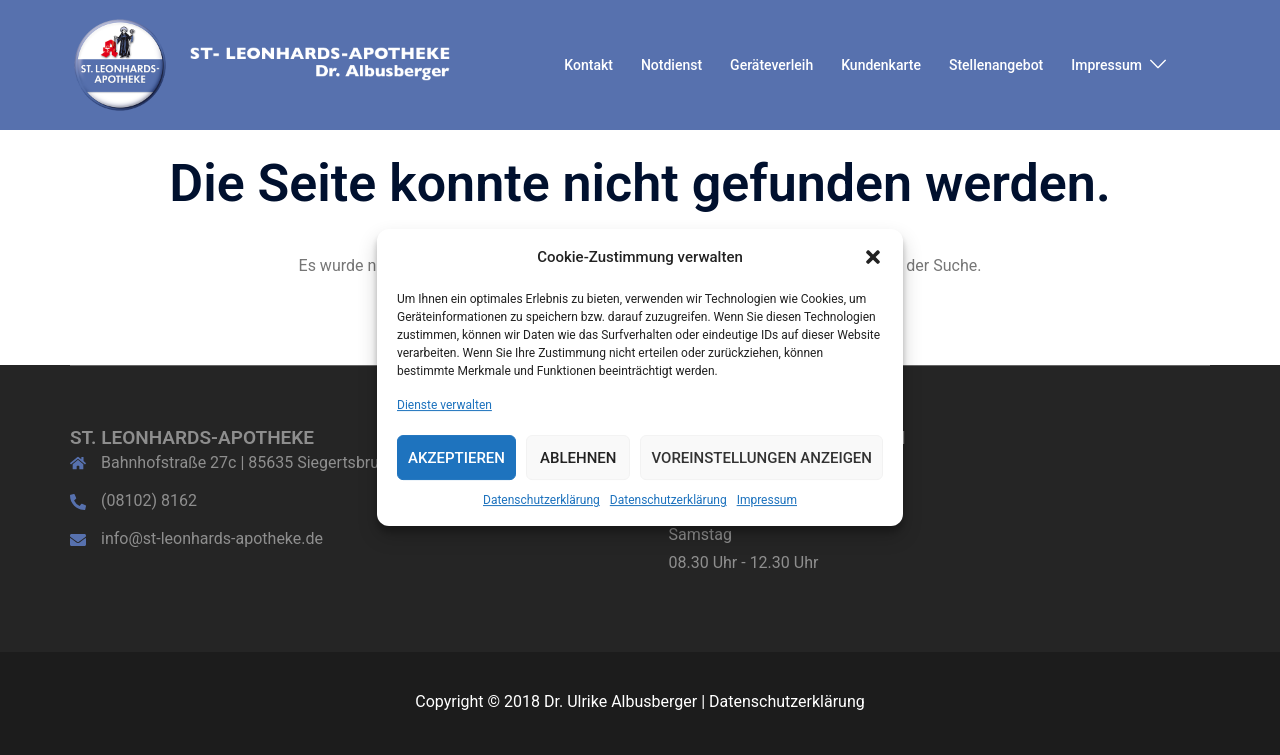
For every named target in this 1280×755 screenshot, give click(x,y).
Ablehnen (578, 458)
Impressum (767, 501)
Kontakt (588, 65)
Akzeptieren (456, 458)
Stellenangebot (996, 65)
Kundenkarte (881, 65)
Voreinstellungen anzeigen (761, 458)
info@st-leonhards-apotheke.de (212, 538)
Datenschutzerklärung (541, 501)
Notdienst (671, 65)
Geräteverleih (771, 65)
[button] (873, 257)
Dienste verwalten (444, 405)
